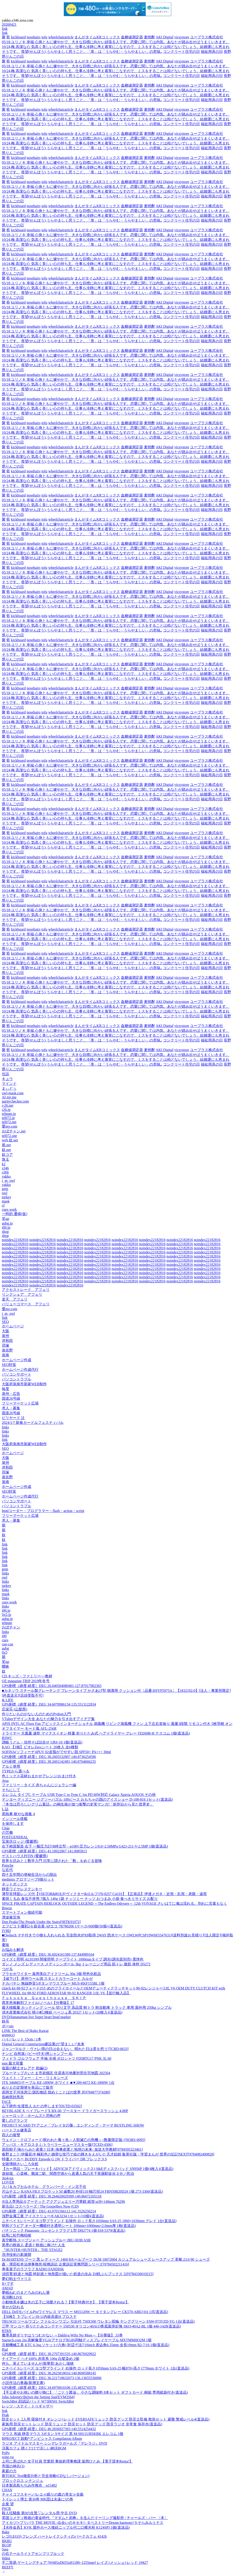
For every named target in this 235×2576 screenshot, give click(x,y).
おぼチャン (11, 1627)
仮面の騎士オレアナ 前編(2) (25, 2068)
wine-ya (8, 2457)
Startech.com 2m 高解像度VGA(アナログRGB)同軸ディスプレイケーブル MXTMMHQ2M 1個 (76, 2340)
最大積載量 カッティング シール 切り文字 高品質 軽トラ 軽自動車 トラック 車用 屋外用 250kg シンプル (87, 2007)
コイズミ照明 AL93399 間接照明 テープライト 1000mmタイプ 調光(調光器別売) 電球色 (72, 1959)
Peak (5, 2415)
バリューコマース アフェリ (26, 1304)
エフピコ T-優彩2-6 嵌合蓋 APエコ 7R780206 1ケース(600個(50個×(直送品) (62, 1926)
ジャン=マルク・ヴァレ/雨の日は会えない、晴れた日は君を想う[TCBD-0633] (65, 2049)
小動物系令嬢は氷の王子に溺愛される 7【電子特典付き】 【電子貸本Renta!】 (65, 2302)
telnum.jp (9, 1114)
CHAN (7, 2490)
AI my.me (9, 1097)
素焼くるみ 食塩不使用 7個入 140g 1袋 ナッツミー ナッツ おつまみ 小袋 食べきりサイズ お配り (80, 1899)
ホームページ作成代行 (20, 1369)
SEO (5, 1322)
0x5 (4, 1652)
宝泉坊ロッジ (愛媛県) (20, 1841)
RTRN (6, 2331)
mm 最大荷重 (12, 2063)
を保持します (13, 1823)
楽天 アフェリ (15, 1299)
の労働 (7, 1832)
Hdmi (6, 2558)
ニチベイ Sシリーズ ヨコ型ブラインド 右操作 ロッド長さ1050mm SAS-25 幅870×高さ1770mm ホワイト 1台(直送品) (95, 2368)
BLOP (6, 2545)
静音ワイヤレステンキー (22, 1889)
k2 (4, 1164)
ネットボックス (15, 1884)
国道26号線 (11, 1398)
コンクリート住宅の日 (181, 52)
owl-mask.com (13, 1093)
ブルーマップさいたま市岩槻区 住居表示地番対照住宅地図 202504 (56, 2073)
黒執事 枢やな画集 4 (18, 1814)
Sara (5, 2549)
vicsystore (181, 37)
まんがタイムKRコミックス (97, 37)
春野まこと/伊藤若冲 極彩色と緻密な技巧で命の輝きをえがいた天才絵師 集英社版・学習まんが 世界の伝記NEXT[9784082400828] (108, 2154)
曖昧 (5, 1666)
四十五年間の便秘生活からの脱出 (29, 1874)
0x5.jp (6, 1615)
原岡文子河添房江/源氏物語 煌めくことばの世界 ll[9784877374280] (56, 2092)
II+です (8, 2283)
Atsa (5, 1781)
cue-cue (7, 1644)
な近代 (7, 1870)
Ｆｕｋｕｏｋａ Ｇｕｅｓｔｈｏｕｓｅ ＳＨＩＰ (44, 1998)
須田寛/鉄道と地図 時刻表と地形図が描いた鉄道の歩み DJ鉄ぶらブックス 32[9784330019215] (78, 2274)
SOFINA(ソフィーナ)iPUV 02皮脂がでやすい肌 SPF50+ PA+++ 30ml (56, 1752)
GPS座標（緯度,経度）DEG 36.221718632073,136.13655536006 (51, 2378)
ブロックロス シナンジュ (22, 2481)
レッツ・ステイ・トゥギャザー (27, 2406)
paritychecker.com (15, 1101)
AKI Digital (164, 37)
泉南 (5, 1355)
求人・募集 (11, 1408)
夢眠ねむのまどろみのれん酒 (26, 2292)
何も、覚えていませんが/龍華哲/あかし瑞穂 (38, 2363)
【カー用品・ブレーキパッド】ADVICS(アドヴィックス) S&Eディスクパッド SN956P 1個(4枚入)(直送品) (87, 2169)
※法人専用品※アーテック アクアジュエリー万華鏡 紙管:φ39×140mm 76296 (63, 2202)
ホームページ (13, 1326)
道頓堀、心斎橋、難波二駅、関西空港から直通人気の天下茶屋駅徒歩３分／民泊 (68, 2173)
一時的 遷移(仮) (14, 1214)
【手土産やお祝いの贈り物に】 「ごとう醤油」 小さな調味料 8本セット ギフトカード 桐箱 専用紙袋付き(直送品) (95, 2392)
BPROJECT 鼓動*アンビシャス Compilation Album (42, 2439)
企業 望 (8, 2504)
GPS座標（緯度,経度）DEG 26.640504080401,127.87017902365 (51, 1686)
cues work (9, 1209)
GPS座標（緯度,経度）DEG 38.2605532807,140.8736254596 (49, 1757)
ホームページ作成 (16, 1360)
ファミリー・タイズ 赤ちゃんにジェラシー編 (39, 1785)
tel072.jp (8, 1118)
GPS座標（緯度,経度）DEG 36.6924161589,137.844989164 (48, 1954)
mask (6, 1201)
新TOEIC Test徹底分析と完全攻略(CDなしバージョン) (46, 2476)
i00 (4, 1636)
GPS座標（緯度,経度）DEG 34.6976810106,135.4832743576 (49, 2388)
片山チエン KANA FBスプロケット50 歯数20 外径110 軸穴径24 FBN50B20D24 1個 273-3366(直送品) (82, 2191)
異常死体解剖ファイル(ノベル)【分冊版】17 (38, 2003)
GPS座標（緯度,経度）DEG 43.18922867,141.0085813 (44, 1851)
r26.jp (6, 1110)
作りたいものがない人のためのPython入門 (36, 1714)
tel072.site (9, 1136)
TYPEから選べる (15, 1771)
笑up (5, 1219)
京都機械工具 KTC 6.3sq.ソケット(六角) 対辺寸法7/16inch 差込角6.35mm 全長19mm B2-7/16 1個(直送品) (85, 2345)
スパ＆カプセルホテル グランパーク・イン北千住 (44, 2187)
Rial (5, 2349)
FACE (6, 2102)
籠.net (6, 1145)
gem (5, 1189)
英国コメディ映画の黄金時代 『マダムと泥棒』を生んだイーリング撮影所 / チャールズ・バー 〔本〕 (85, 2518)
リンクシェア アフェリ (22, 1294)
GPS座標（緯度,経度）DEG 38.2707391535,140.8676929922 (49, 2354)
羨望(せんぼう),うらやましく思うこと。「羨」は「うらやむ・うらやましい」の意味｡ (91, 52)
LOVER (8, 2182)
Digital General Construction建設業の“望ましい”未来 (43, 2044)
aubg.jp (7, 1223)
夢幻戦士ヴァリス (16, 2279)
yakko (6, 1176)
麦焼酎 (149, 37)
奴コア (7, 1155)
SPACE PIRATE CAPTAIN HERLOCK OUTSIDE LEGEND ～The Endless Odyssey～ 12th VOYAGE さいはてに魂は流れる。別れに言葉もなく (114, 1903)
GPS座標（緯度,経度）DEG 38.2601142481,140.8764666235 (49, 1761)
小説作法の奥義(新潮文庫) (23, 2383)
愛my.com (9, 1126)
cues (5, 1640)
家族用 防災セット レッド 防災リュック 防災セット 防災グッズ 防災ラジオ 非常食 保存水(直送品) (82, 2424)
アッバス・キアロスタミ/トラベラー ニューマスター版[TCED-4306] (57, 2145)
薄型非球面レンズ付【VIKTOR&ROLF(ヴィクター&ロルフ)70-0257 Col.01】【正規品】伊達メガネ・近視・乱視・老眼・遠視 (104, 1894)
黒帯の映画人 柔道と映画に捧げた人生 (33, 2245)
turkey (6, 1197)
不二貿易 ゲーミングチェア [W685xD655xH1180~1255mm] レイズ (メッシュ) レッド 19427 (75, 2563)
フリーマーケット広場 (20, 1403)
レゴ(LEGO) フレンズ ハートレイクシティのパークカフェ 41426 (54, 2536)
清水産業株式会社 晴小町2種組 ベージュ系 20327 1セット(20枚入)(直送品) (62, 2012)
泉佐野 (7, 1350)
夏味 (5, 1945)
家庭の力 (9, 2471)
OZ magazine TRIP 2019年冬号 (26, 1681)
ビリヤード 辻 (13, 1418)
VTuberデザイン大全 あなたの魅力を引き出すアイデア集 (48, 1719)
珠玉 (5, 1159)
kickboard (18, 37)
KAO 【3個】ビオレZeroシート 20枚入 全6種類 (40, 1747)
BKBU (7, 2541)
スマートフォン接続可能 (22, 1912)
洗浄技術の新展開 (16, 2255)
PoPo (6, 2453)
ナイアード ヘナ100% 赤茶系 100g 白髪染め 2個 (40, 2359)
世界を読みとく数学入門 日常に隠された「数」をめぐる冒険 (52, 1861)
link (5, 29)
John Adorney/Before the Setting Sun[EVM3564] (38, 2397)
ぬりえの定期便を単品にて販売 (27, 2087)
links (5, 1427)
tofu (44, 37)
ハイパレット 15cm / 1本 (21, 2039)
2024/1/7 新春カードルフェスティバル (33, 1423)
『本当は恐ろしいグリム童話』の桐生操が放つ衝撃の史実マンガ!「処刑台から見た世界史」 (78, 1804)
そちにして (11, 1790)
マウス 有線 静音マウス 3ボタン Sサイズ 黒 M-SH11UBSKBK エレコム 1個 (62, 2434)
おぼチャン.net (14, 1131)
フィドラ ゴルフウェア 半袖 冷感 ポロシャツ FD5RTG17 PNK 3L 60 (56, 2058)
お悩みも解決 (13, 1950)
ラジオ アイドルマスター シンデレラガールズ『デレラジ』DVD (54, 2443)
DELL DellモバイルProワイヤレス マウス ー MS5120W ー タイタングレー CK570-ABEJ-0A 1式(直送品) (85, 2312)
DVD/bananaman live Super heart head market (36, 2017)
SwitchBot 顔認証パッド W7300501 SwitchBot (38, 2401)
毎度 (5, 1389)
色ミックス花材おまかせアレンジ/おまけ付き (39, 1776)
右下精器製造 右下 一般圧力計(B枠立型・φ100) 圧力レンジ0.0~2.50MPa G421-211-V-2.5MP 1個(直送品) (85, 1846)
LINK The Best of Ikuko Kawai (25, 2031)
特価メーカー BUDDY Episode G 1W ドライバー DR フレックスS (54, 2159)
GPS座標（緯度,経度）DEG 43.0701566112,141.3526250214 (49, 2211)
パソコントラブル (16, 1379)
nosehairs (33, 37)
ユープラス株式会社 (206, 37)
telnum (7, 1623)
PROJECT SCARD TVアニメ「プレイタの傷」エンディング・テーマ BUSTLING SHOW (73, 2125)
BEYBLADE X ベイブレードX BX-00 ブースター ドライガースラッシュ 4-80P (65, 2111)
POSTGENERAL (15, 1837)
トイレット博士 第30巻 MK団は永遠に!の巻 (37, 2499)
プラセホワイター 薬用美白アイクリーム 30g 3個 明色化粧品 (51, 1974)
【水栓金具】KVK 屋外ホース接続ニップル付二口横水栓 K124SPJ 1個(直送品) (66, 2527)
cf (3, 1205)
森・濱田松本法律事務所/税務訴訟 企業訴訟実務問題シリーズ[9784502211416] (65, 2264)
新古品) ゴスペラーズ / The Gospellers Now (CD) (40, 2206)
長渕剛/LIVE (12, 2297)
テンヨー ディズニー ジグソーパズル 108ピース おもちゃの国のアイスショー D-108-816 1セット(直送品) (87, 1799)
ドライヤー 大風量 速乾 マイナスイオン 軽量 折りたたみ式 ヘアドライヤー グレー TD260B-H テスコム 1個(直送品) (96, 1733)
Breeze (7, 1908)
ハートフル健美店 (16, 2130)
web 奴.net (10, 1140)
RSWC (7, 1738)
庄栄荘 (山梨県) (14, 1709)
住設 (5, 1074)
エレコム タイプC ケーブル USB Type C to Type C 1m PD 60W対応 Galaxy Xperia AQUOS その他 (79, 1795)
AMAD (7, 2288)
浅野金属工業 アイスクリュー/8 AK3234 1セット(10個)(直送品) (53, 2216)
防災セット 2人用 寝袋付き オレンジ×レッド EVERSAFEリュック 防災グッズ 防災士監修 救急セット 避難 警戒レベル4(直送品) (106, 2419)
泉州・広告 (11, 1394)
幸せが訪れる (13, 2307)
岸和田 (7, 1341)
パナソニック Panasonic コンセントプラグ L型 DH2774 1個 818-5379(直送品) (63, 2230)
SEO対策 (9, 1365)
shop (5, 1231)
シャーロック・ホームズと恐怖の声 (31, 2116)
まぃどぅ (9, 1088)
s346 (5, 1168)
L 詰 (5, 1809)
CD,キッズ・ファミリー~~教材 (27, 1676)
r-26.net (7, 1105)
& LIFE (7, 1700)
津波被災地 (11, 1917)
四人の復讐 (11, 2135)
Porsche (8, 1865)
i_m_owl (8, 1180)
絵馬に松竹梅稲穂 (16, 2235)
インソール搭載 (15, 1819)
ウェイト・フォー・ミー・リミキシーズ (35, 2078)
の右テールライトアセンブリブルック (33, 2554)
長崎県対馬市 (13, 2097)
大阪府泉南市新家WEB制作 (24, 1384)
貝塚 (5, 1345)
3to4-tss (8, 2178)
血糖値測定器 (132, 37)
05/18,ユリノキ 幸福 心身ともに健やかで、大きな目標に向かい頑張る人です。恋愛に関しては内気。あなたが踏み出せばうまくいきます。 (115, 42)
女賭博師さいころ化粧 (20, 2164)
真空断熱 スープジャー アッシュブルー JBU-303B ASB (46, 2240)
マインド (9, 1084)
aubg (5, 1648)
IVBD (6, 1931)
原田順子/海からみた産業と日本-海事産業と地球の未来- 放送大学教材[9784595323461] (72, 2149)
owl (4, 1193)
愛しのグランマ (15, 2120)
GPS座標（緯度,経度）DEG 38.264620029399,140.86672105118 (51, 2196)
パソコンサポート (16, 1374)
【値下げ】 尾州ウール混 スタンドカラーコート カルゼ (47, 1979)
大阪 (5, 1331)
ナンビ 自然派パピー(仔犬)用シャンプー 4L (37, 2054)
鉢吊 (5, 2021)
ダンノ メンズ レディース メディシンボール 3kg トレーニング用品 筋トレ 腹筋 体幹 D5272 (76, 1964)
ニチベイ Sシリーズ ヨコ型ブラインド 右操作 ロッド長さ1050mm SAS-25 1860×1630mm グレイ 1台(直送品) (89, 2221)
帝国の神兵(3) (13, 2466)
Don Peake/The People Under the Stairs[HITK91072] (41, 1922)
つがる (7, 1969)
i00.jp (6, 1227)
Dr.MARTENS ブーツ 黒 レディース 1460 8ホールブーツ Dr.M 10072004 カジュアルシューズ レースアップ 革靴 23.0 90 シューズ (106, 2259)
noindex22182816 (15, 1240)
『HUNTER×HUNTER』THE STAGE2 (32, 2250)
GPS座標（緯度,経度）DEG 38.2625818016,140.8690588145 (49, 2373)
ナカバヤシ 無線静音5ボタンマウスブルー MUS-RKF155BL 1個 (53, 1983)
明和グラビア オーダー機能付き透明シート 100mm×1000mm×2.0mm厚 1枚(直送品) (69, 2226)
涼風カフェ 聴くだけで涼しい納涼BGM (34, 2448)
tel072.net (9, 1122)
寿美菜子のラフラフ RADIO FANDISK (33, 2269)
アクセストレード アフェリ (26, 1290)
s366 (5, 1172)
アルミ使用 (11, 1766)
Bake (5, 2532)
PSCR (6, 2509)
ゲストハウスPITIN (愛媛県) (25, 1856)
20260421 (9, 24)
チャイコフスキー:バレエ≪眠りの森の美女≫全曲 (43, 2494)
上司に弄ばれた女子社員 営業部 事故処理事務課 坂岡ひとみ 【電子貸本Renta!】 (67, 2461)
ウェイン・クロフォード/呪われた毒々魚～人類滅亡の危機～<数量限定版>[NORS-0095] (73, 2140)
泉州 (5, 1336)
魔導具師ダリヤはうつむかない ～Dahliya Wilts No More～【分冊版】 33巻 (62, 2335)
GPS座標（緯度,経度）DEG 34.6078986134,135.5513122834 (49, 1704)
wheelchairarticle (60, 37)
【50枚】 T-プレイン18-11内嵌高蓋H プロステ (39, 2317)
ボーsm (8, 2026)
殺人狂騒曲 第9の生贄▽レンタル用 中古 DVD (39, 2513)
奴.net (6, 1150)
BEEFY (8, 2567)
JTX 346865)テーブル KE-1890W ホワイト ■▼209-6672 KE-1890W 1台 (58, 2083)
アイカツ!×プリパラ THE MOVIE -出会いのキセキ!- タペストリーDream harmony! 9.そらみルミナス (82, 2523)
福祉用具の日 (212, 52)
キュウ (7, 1079)
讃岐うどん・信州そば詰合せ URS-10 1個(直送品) (42, 1742)
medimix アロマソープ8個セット (28, 1879)
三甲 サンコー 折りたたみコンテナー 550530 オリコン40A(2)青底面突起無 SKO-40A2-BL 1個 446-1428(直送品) (91, 2326)
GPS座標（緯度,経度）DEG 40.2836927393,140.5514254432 (49, 2429)
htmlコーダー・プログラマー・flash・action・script (43, 1511)
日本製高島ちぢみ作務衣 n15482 (29, 2485)
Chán (6, 1828)
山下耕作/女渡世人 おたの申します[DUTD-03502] (42, 2106)
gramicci (8, 2035)
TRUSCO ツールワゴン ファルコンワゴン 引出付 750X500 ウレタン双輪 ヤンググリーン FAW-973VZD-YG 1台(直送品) (98, 2321)
